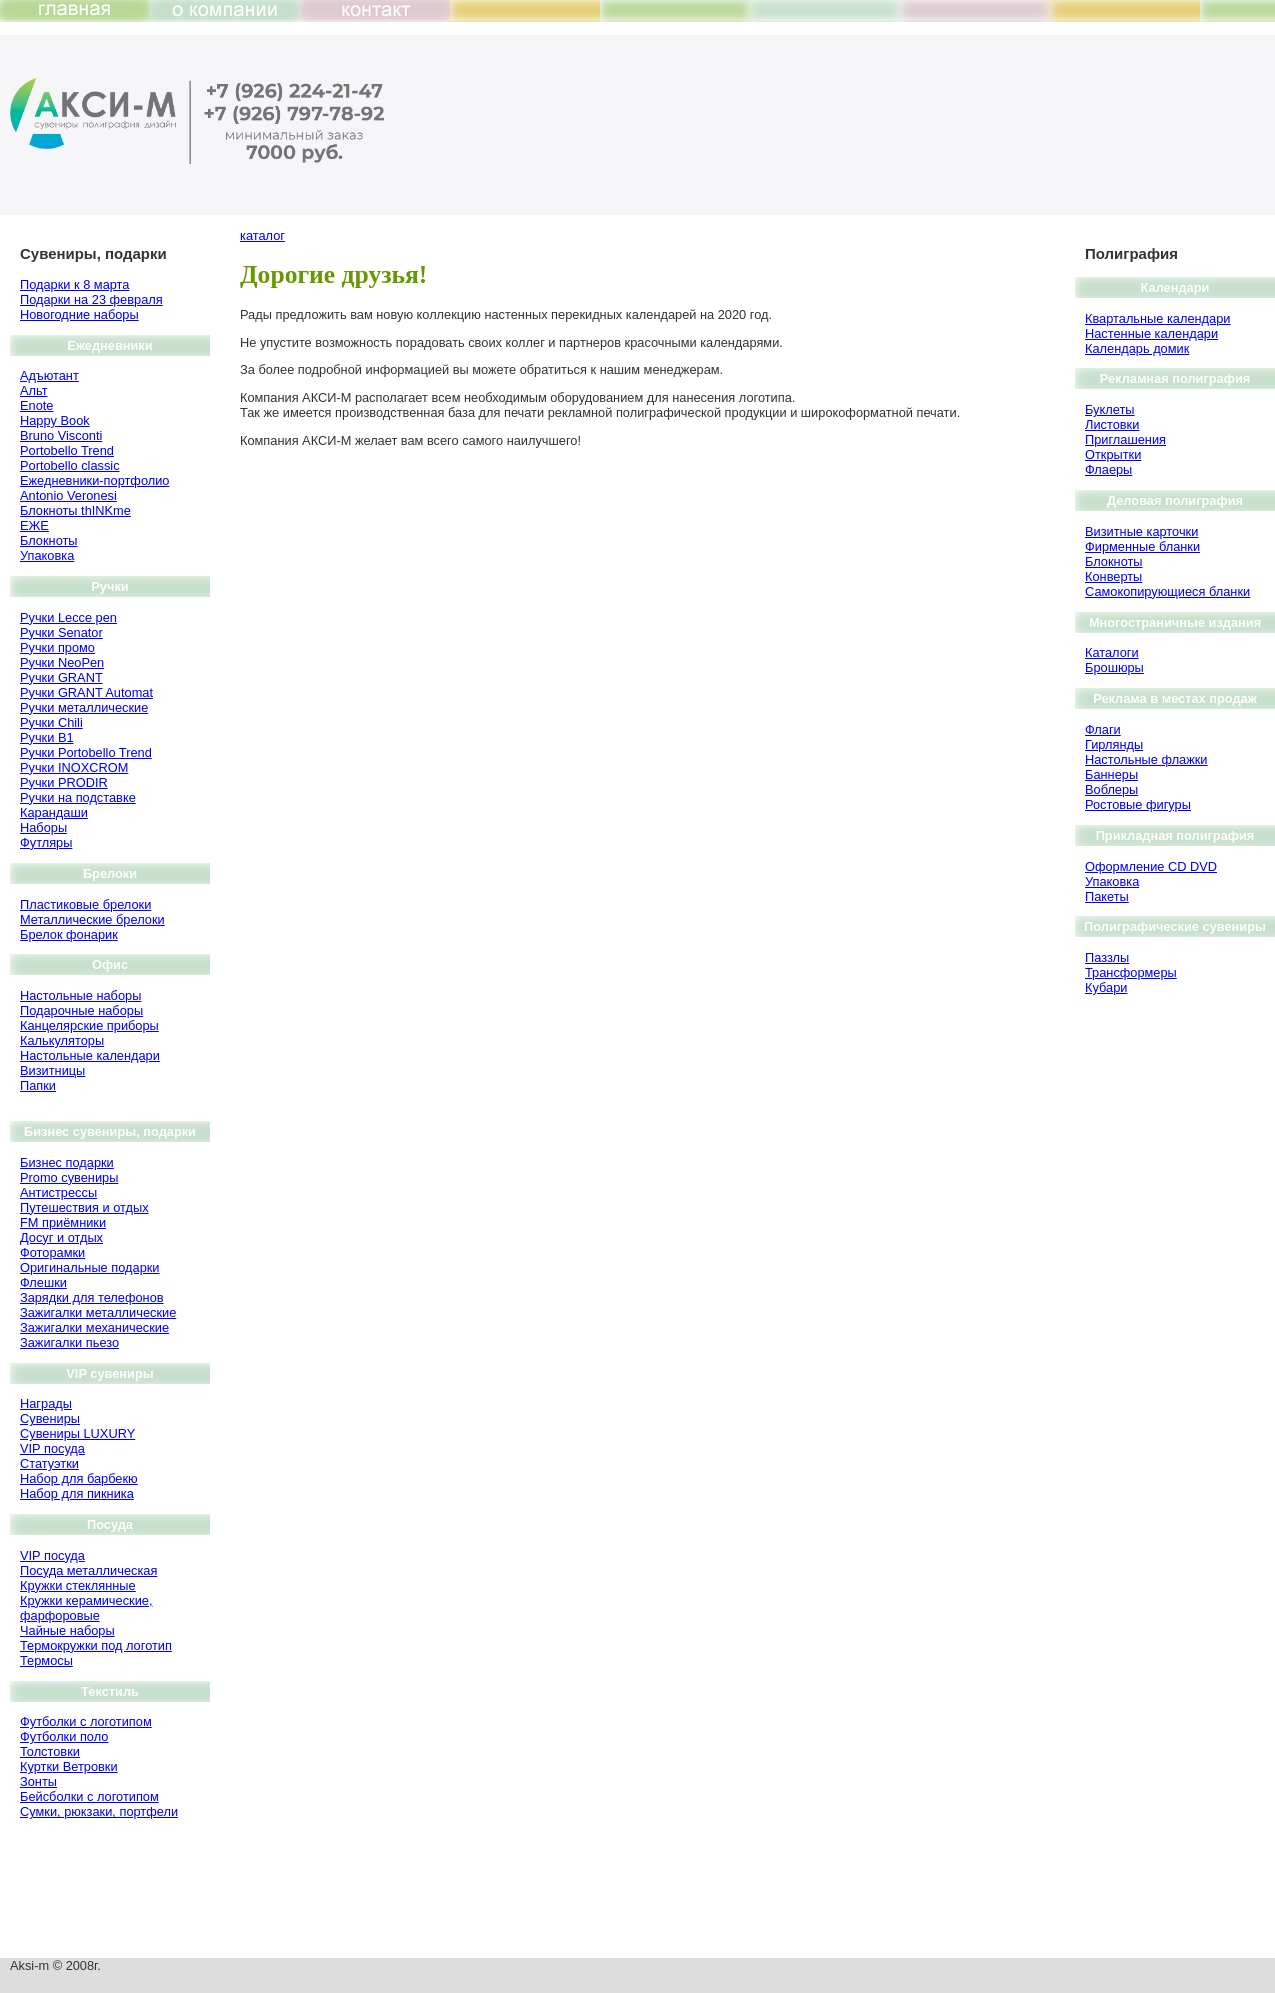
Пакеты (1107, 896)
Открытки (1113, 454)
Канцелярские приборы (89, 1025)
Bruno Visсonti (61, 435)
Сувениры (50, 1418)
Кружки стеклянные (78, 1585)
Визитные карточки (1141, 531)
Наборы (43, 827)
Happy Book (55, 420)
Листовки (1112, 424)
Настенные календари (1151, 333)
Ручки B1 (47, 737)
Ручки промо (57, 647)
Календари (1175, 287)
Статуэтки (49, 1463)
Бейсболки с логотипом (89, 1796)
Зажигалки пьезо (69, 1342)
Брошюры (1114, 667)
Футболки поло (64, 1736)
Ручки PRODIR (64, 782)
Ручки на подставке (78, 797)
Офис (110, 964)
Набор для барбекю (79, 1478)
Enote (36, 405)
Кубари (1106, 987)
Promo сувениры (69, 1177)
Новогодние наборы (79, 314)
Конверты (1113, 576)
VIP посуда (52, 1448)
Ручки (109, 586)
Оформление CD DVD (1151, 866)
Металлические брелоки (92, 919)
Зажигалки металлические (98, 1312)
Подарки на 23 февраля (91, 299)
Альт (34, 390)
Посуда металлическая (88, 1570)
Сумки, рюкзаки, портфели (99, 1811)
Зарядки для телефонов (92, 1297)
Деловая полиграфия (1175, 500)
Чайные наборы (67, 1630)
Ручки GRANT (61, 677)
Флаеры (1108, 469)
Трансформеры (1131, 972)
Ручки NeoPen (62, 662)
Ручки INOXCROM (74, 767)
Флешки (43, 1282)
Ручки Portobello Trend (86, 752)
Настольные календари (90, 1055)
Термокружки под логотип (96, 1645)
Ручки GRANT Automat (86, 692)
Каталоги (1112, 652)
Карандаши (54, 812)
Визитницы (52, 1070)
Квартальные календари (1157, 318)
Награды (46, 1403)
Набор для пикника (77, 1493)
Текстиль (110, 1691)
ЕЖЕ (34, 525)
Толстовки (50, 1751)
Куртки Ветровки (69, 1766)
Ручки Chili (51, 722)
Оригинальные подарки (90, 1267)
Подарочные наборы (81, 1010)
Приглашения (1125, 439)
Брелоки (110, 873)
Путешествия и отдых (84, 1207)
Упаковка (47, 555)
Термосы (46, 1660)
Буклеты (1109, 409)
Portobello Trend (67, 450)
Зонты (38, 1781)
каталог (262, 235)
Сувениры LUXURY (77, 1433)
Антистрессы (58, 1192)
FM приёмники (63, 1222)
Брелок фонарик (69, 934)
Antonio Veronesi (68, 495)
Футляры (46, 842)
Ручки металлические (84, 707)
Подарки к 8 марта (74, 284)
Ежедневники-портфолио (94, 480)
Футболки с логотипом (86, 1721)
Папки (38, 1085)
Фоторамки (52, 1252)
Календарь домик (1137, 348)
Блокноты (49, 540)
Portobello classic (70, 465)
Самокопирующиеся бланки (1167, 591)
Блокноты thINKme (75, 510)
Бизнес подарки (67, 1162)
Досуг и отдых (61, 1237)
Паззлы (1107, 957)
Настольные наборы (80, 995)
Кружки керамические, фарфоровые (86, 1608)
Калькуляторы (62, 1040)
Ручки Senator (61, 632)
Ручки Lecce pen (68, 617)
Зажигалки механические (94, 1327)
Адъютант (49, 375)
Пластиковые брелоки (85, 904)
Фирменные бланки (1142, 546)
